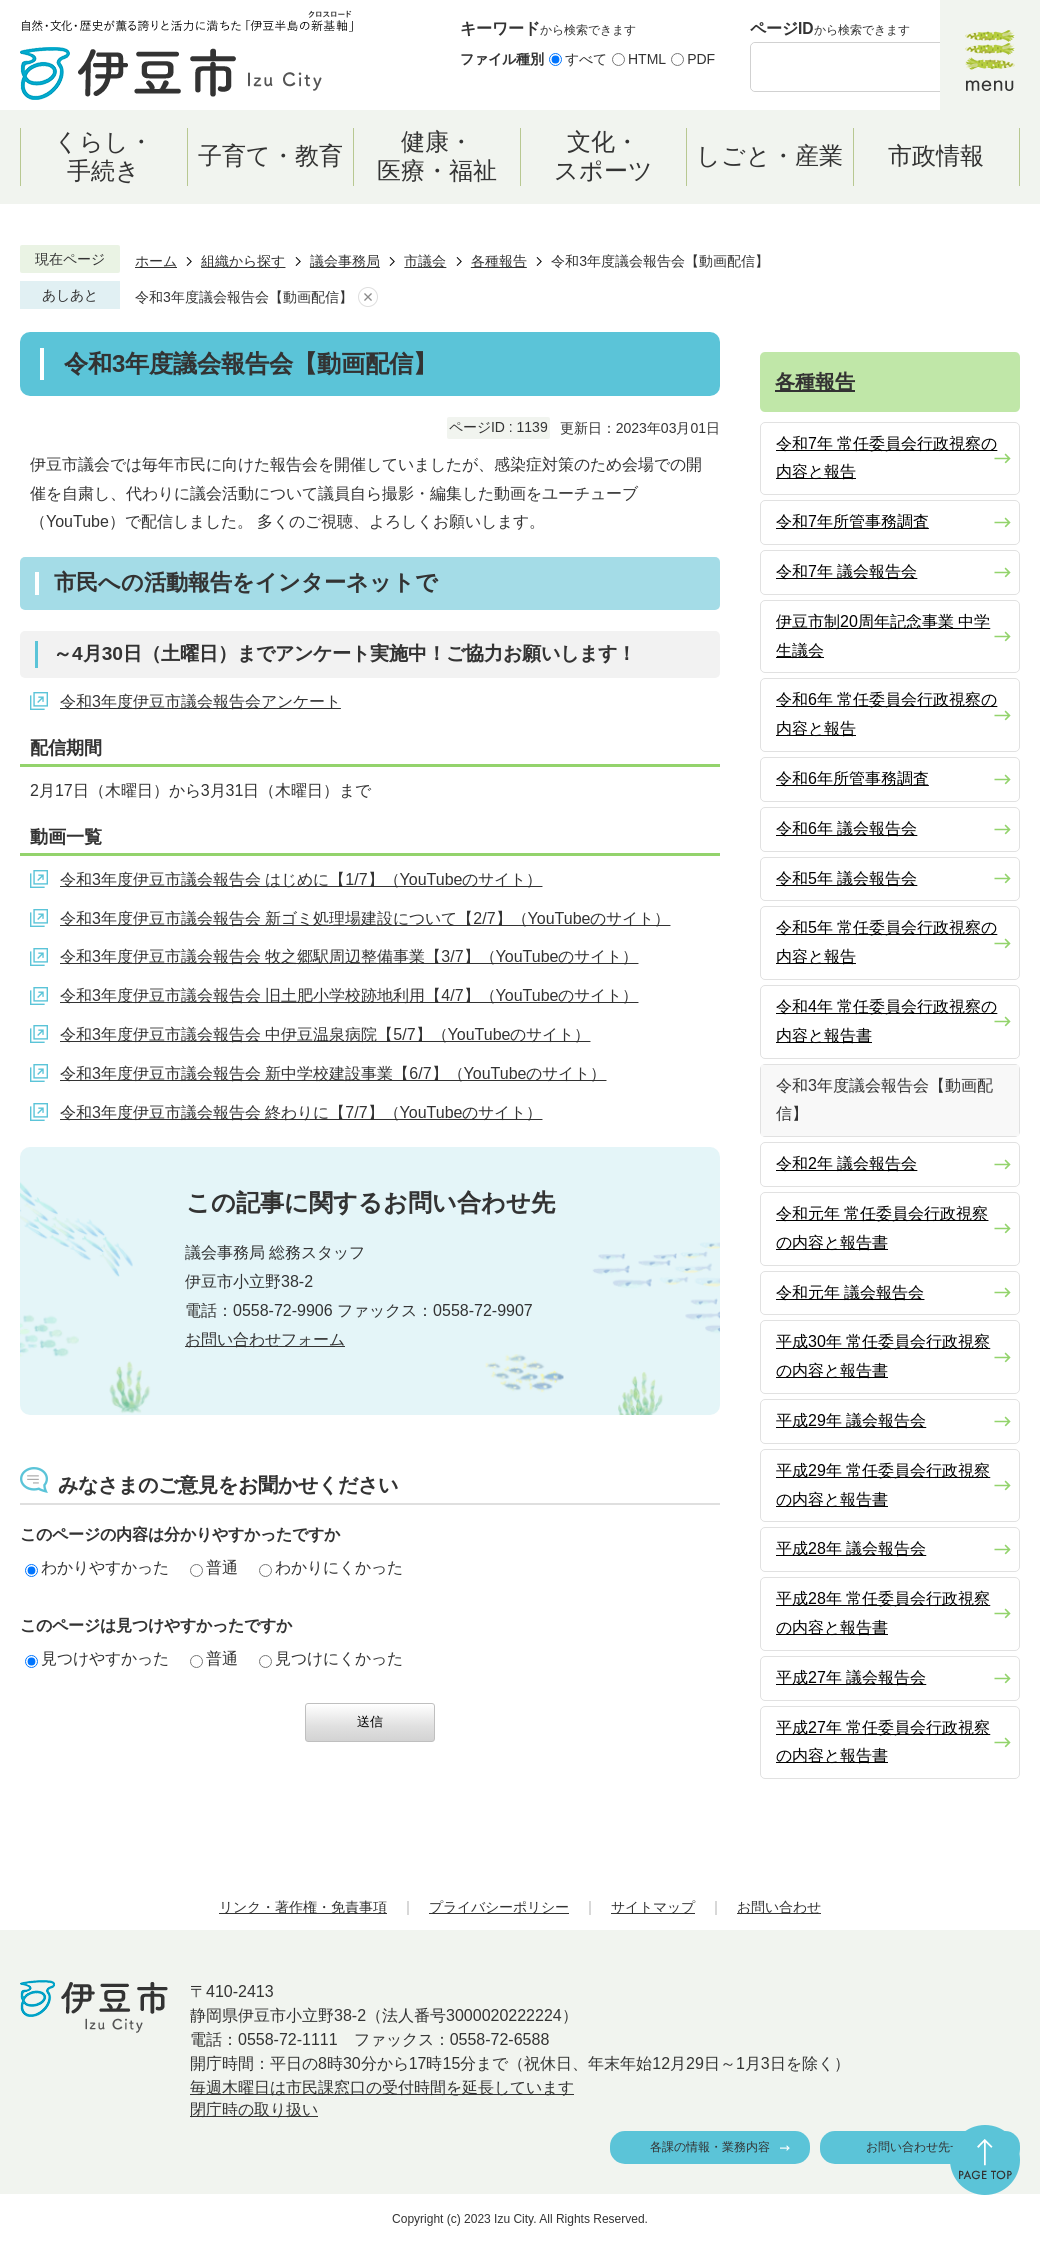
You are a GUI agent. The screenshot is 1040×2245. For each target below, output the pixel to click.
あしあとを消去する (368, 297)
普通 (214, 1567)
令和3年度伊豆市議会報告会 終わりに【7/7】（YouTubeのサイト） (301, 1112)
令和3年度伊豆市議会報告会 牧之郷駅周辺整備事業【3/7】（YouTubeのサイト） (349, 956)
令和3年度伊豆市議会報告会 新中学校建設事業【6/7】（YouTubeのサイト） (333, 1073)
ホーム (156, 261)
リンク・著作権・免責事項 (303, 1907)
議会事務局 (345, 261)
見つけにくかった (331, 1658)
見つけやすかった (97, 1658)
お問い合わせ (779, 1907)
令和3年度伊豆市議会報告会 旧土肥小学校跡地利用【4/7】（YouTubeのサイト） (349, 995)
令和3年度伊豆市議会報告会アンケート (200, 701)
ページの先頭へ (985, 2160)
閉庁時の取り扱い (254, 2109)
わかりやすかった (97, 1567)
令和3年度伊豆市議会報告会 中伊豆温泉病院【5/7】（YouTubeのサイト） (325, 1034)
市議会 (425, 261)
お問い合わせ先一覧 (920, 2147)
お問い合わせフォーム (265, 1339)
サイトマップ (653, 1907)
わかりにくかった (331, 1567)
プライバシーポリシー (499, 1907)
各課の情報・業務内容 (710, 2147)
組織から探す (243, 261)
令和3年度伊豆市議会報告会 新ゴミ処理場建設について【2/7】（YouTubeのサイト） (365, 918)
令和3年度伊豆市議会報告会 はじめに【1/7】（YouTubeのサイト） (301, 879)
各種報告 (499, 261)
